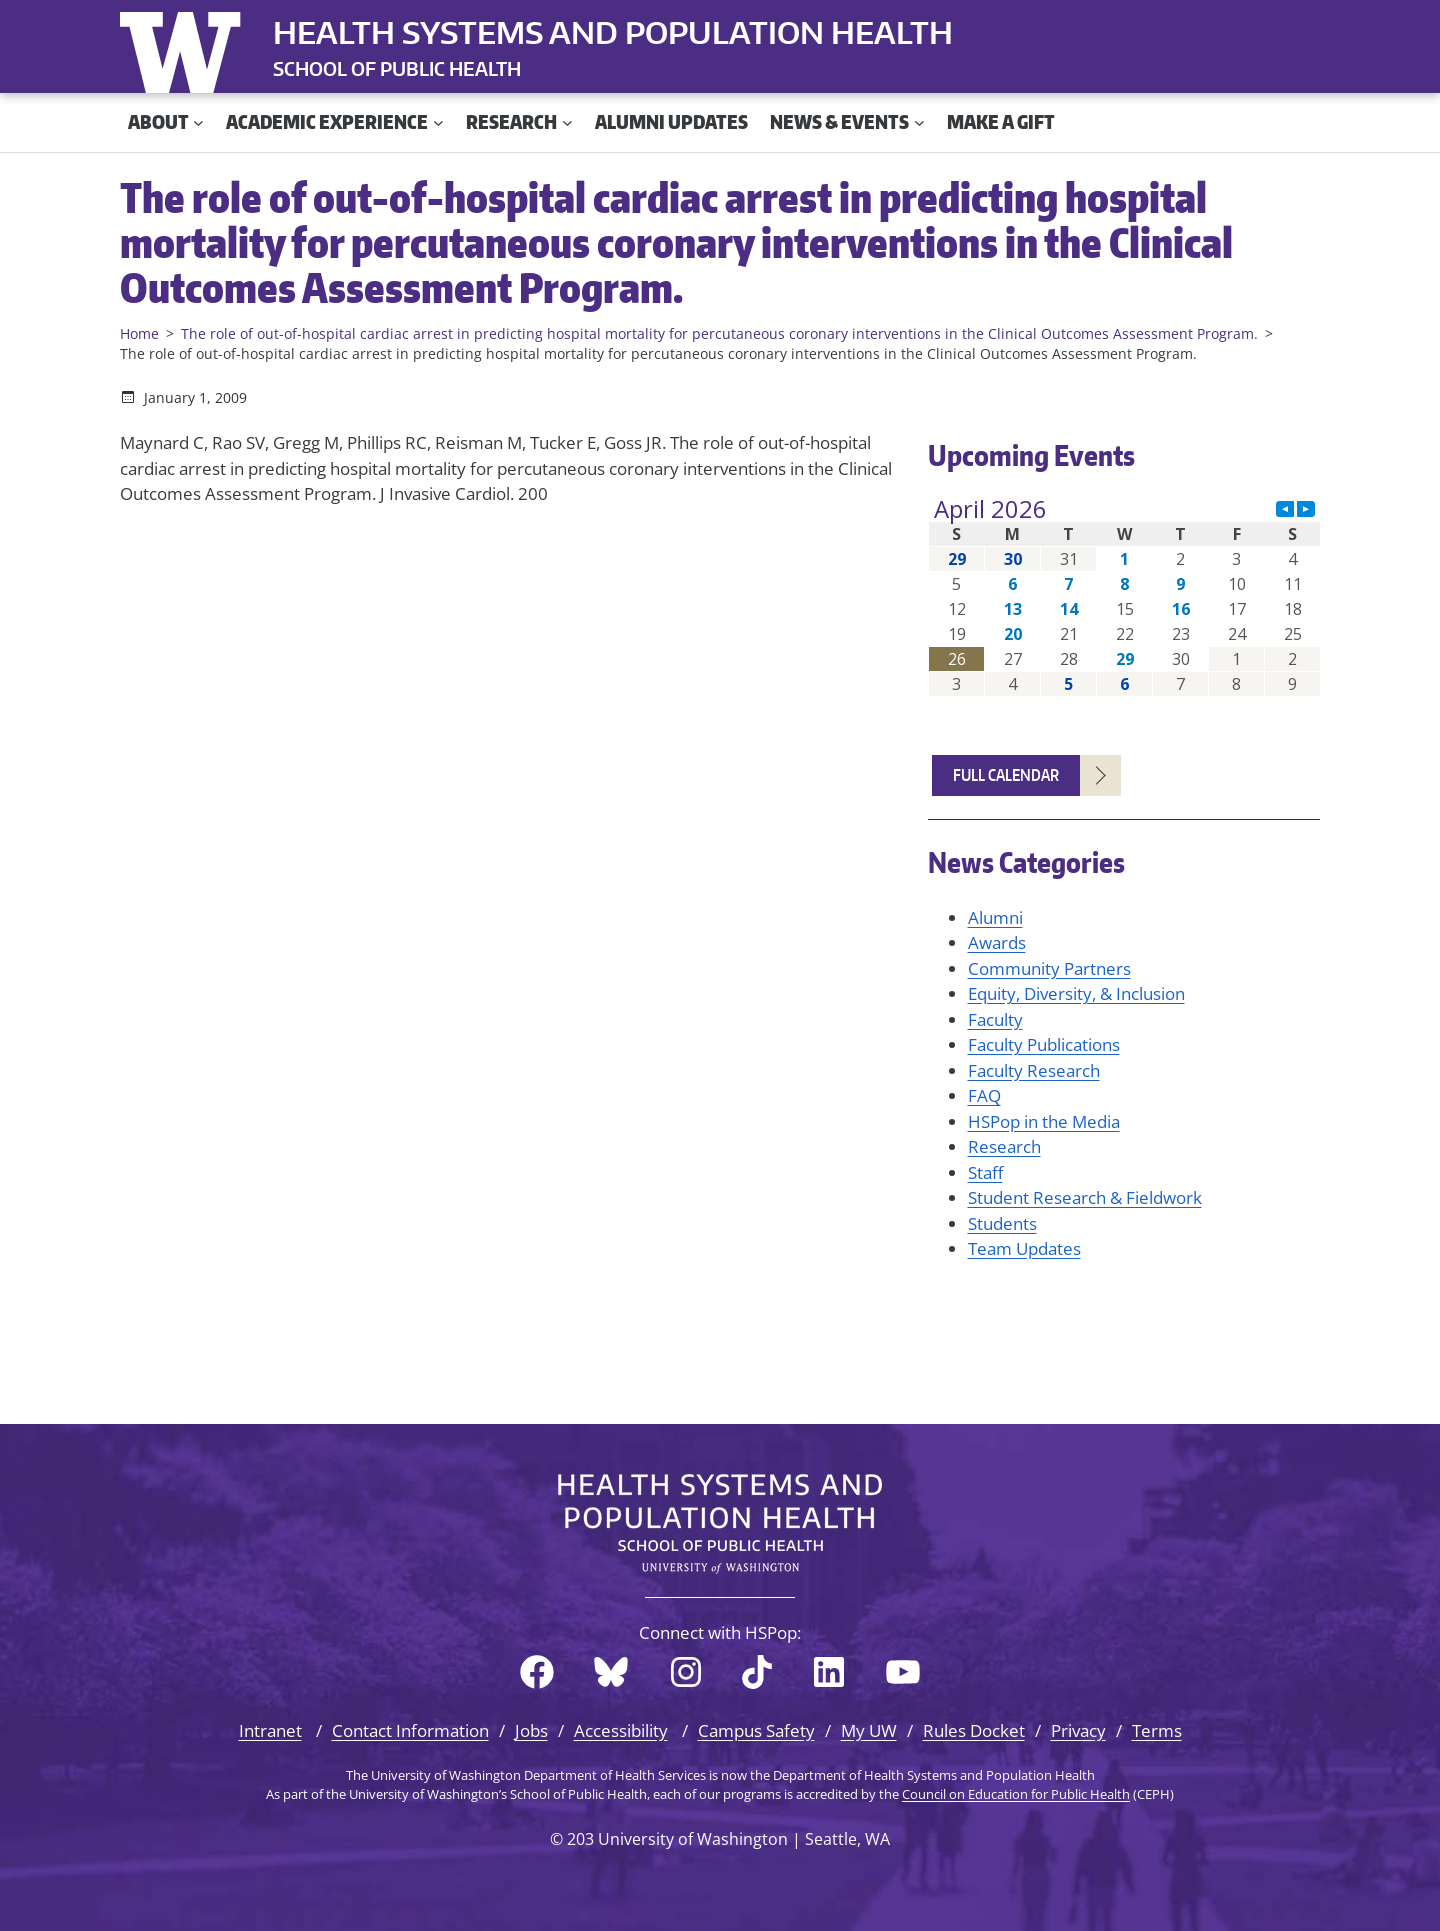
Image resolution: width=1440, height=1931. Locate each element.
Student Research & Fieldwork (1085, 1197)
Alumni (995, 917)
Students (1002, 1223)
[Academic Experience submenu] (438, 122)
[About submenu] (198, 122)
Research (1004, 1146)
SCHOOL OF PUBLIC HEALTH (397, 68)
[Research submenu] (567, 122)
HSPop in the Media (1044, 1121)
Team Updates (1024, 1248)
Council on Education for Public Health (1016, 1794)
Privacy (1078, 1730)
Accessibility (621, 1730)
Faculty (995, 1019)
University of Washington (185, 48)
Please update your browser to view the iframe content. (1124, 596)
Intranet (270, 1730)
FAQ (984, 1095)
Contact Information (410, 1730)
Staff (985, 1172)
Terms (1157, 1730)
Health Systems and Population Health (613, 32)
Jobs (531, 1730)
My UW (869, 1730)
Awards (997, 942)
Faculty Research (1034, 1070)
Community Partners (1049, 968)
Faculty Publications (1044, 1044)
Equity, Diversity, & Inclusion (1076, 993)
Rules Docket (974, 1730)
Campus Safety (756, 1730)
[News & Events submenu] (919, 122)
